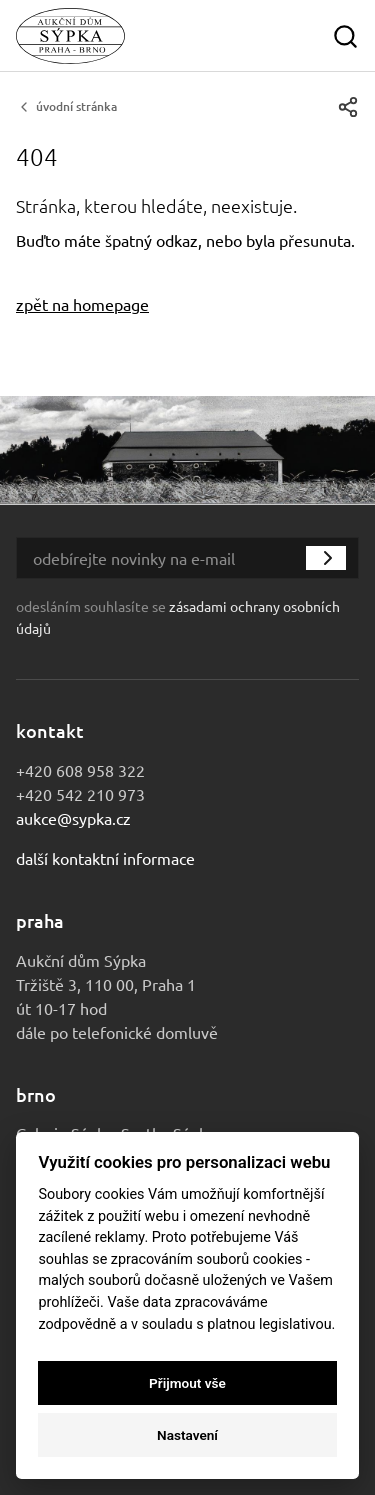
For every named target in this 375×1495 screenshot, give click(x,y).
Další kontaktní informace (105, 858)
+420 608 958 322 (80, 770)
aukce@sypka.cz (73, 818)
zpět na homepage (82, 304)
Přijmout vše (187, 1383)
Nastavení (187, 1435)
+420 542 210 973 (80, 794)
